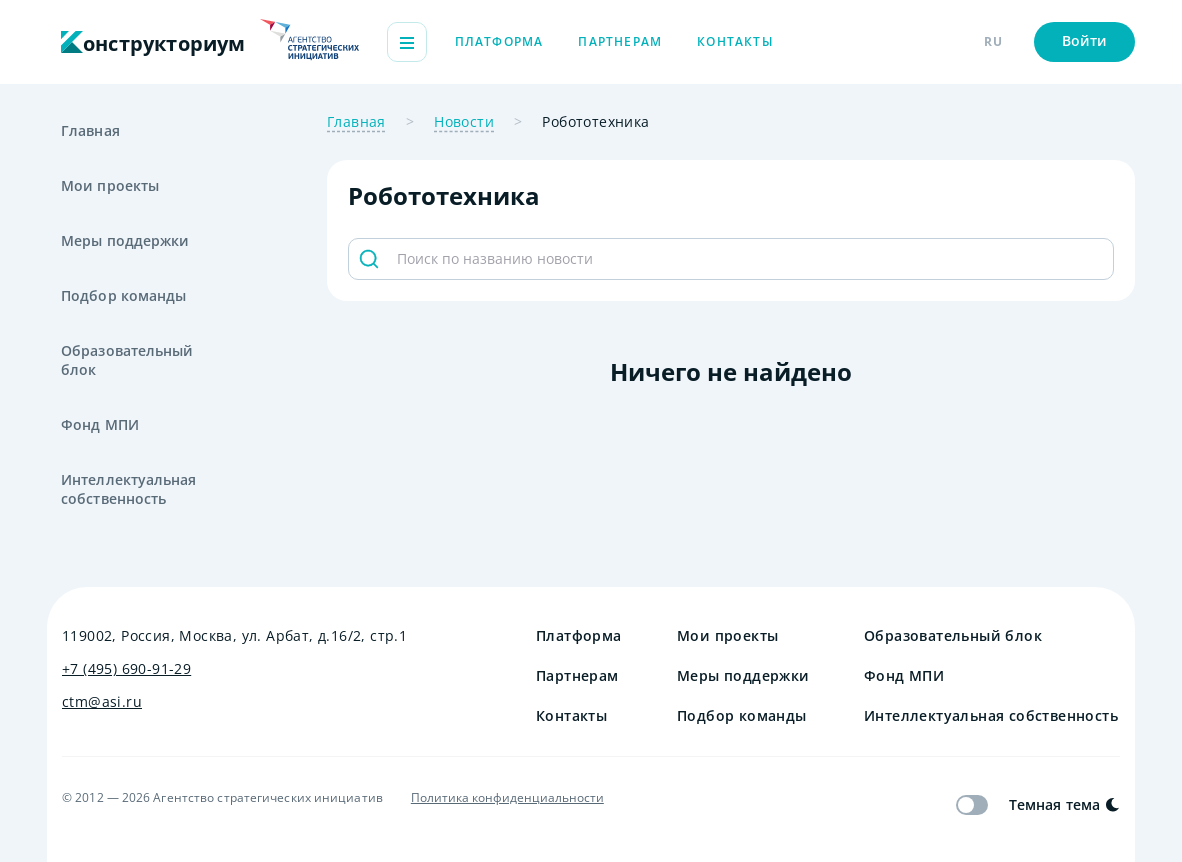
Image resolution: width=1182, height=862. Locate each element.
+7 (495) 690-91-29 (126, 668)
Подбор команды (123, 295)
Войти (1085, 40)
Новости (464, 121)
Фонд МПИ (100, 424)
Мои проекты (110, 185)
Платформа (499, 41)
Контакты (735, 41)
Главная (90, 130)
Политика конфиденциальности (507, 798)
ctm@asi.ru (102, 701)
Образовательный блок (127, 360)
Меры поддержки (125, 240)
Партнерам (620, 41)
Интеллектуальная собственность (129, 489)
